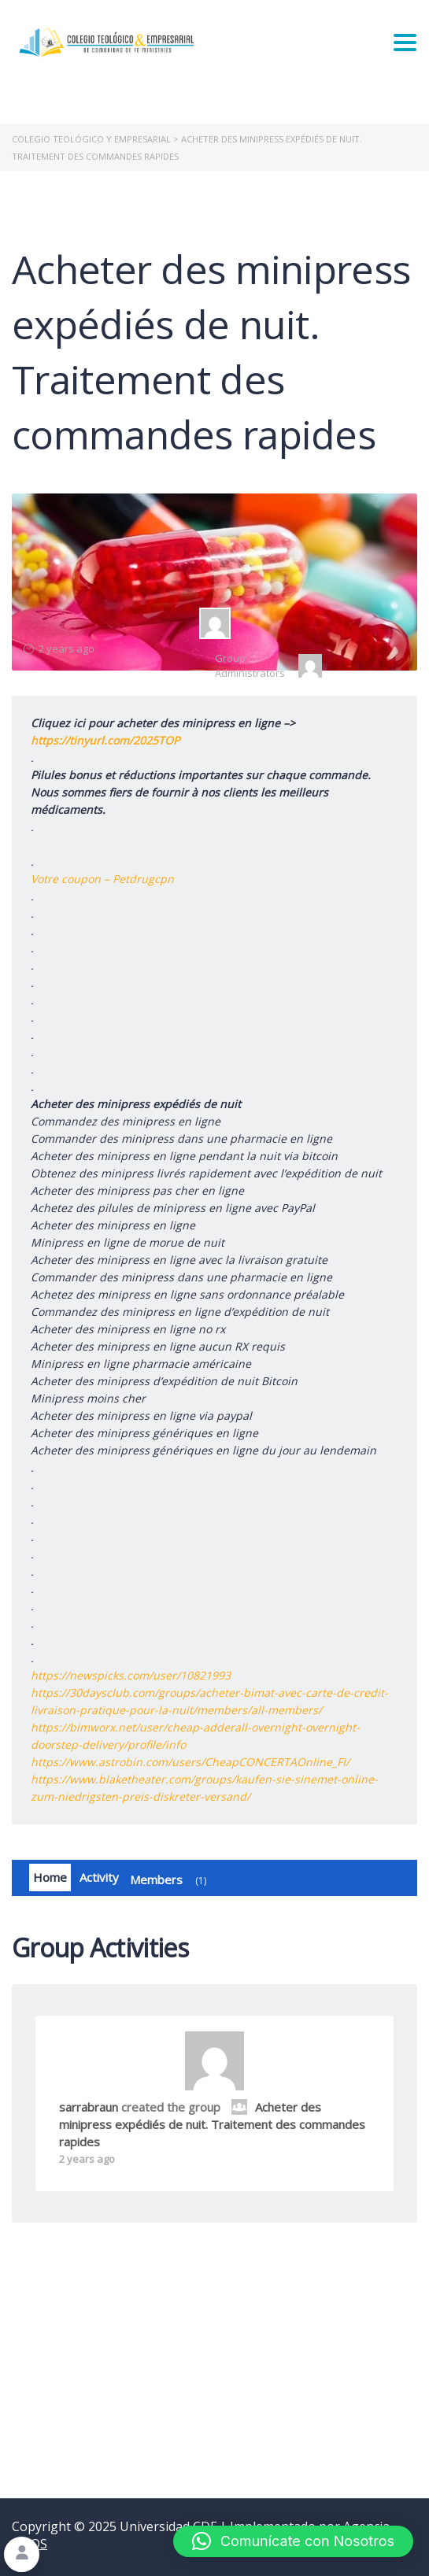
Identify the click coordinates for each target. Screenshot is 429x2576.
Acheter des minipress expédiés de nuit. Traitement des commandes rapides (212, 2124)
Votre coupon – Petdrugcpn (102, 878)
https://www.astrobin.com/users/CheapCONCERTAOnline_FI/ (190, 1761)
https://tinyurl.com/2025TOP (105, 740)
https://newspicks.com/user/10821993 (131, 1675)
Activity (99, 1877)
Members (171, 1881)
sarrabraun (88, 2107)
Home (50, 1877)
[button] (293, 2541)
